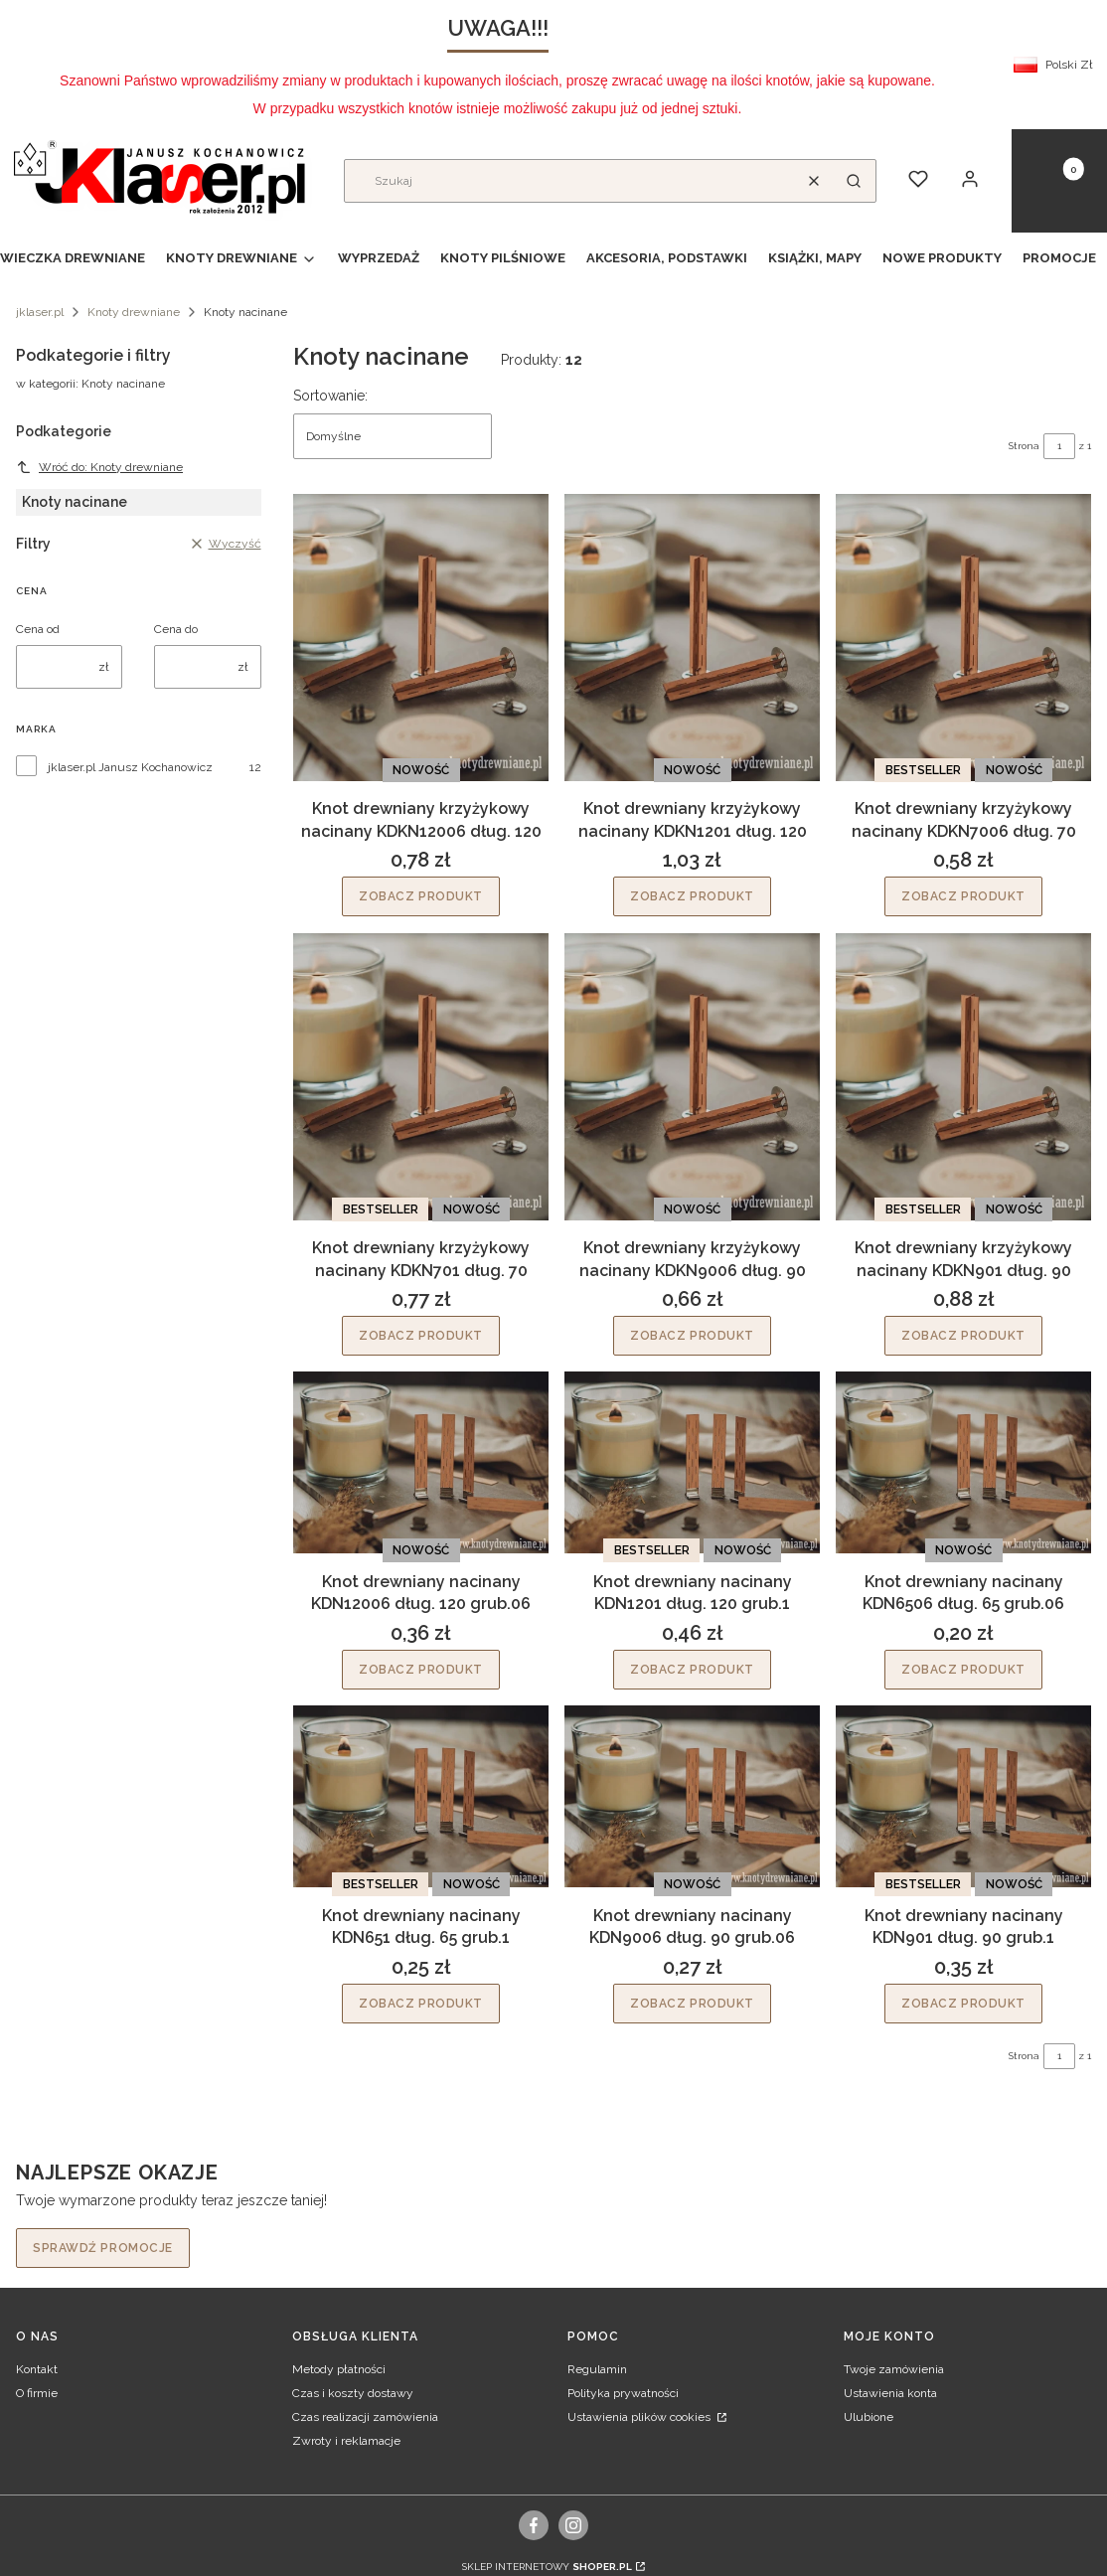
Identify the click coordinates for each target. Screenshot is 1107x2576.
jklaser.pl (40, 312)
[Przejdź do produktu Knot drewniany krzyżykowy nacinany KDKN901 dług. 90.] (963, 1076)
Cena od (38, 629)
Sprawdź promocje (103, 2248)
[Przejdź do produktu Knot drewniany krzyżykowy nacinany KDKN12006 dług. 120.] (421, 637)
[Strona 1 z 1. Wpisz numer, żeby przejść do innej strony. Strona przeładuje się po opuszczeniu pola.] (1059, 446)
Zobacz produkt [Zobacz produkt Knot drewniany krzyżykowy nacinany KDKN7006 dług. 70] (963, 897)
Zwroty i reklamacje (346, 2441)
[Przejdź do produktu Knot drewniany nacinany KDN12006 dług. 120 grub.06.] (421, 1462)
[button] (853, 181)
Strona (1024, 445)
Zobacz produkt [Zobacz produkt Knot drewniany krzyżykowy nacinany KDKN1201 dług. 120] (692, 897)
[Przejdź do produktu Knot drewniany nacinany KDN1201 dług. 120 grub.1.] (692, 1462)
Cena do (176, 629)
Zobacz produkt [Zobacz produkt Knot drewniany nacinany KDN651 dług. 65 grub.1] (421, 2003)
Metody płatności (339, 2369)
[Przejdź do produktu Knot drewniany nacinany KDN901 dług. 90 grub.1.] (963, 1796)
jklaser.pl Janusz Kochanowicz (130, 767)
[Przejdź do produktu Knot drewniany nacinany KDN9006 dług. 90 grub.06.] (692, 1796)
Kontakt (37, 2369)
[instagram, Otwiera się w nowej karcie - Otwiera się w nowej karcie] (573, 2525)
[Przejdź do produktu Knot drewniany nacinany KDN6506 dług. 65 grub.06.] (963, 1462)
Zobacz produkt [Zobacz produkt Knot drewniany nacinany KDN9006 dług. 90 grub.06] (692, 2003)
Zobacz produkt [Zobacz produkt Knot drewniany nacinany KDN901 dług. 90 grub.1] (963, 2003)
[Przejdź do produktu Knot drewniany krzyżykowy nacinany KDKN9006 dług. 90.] (692, 1076)
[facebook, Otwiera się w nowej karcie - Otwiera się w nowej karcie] (534, 2525)
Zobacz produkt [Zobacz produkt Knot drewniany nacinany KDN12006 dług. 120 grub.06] (421, 1670)
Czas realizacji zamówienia (365, 2417)
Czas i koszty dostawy (352, 2393)
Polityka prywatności (623, 2393)
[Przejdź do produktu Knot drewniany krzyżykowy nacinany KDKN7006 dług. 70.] (963, 637)
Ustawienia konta (890, 2393)
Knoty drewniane (133, 312)
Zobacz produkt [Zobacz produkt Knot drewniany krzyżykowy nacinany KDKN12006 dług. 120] (421, 897)
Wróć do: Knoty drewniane (99, 467)
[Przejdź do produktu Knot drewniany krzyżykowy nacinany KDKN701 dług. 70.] (421, 1076)
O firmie (37, 2393)
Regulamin (597, 2369)
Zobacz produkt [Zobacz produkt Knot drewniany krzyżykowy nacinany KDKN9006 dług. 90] (692, 1336)
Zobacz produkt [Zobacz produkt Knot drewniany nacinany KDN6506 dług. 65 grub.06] (963, 1670)
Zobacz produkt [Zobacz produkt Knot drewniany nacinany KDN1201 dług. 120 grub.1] (692, 1670)
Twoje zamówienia (894, 2369)
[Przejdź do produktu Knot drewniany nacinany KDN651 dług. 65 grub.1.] (421, 1796)
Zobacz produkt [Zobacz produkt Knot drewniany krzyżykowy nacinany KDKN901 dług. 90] (963, 1336)
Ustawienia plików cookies (640, 2417)
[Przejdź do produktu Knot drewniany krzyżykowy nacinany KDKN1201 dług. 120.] (692, 637)
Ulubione (868, 2417)
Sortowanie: (330, 395)
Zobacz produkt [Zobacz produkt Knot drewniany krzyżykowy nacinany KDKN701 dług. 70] (421, 1336)
